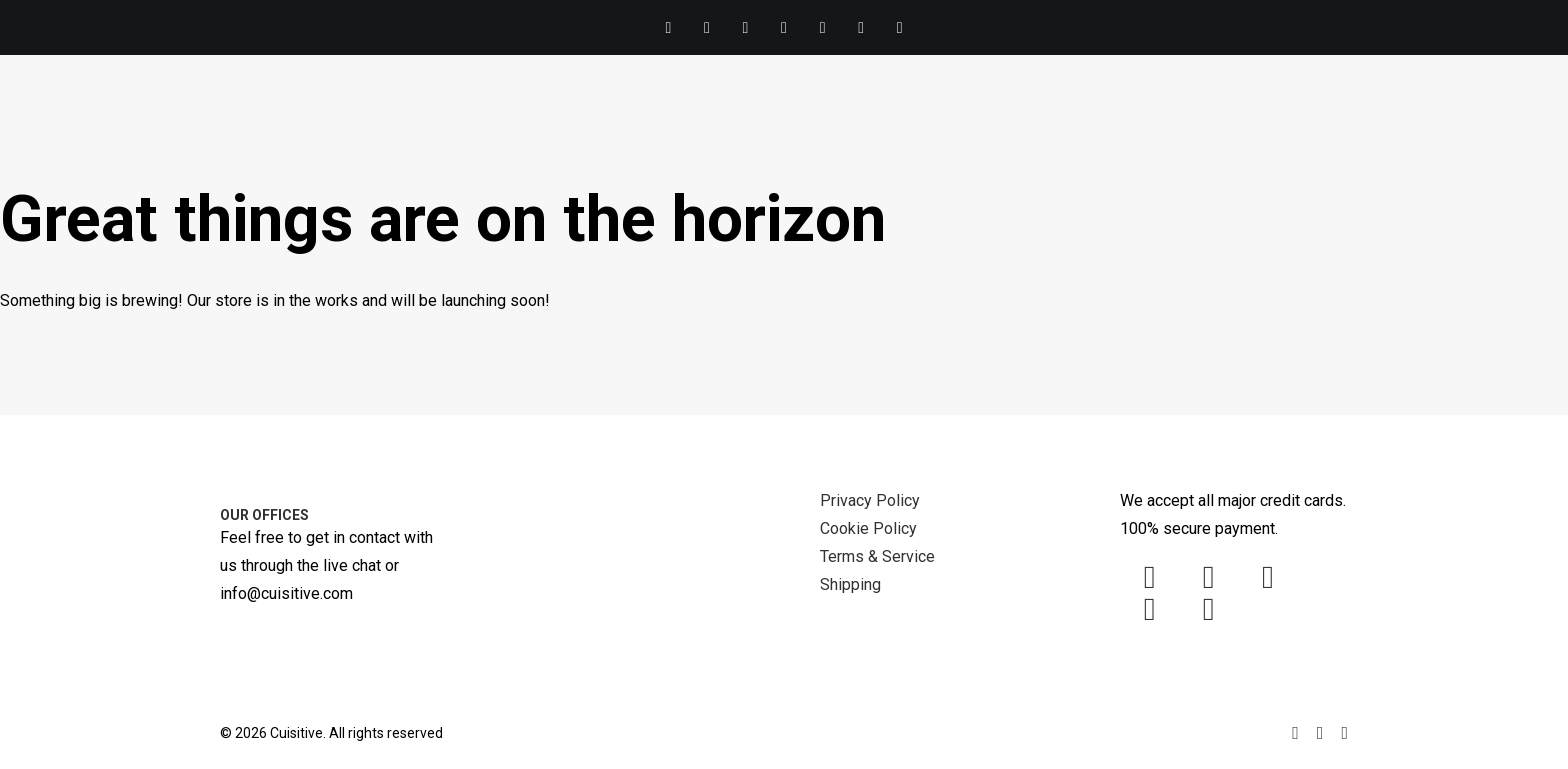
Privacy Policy (870, 500)
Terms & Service (877, 556)
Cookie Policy (868, 528)
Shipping (850, 584)
